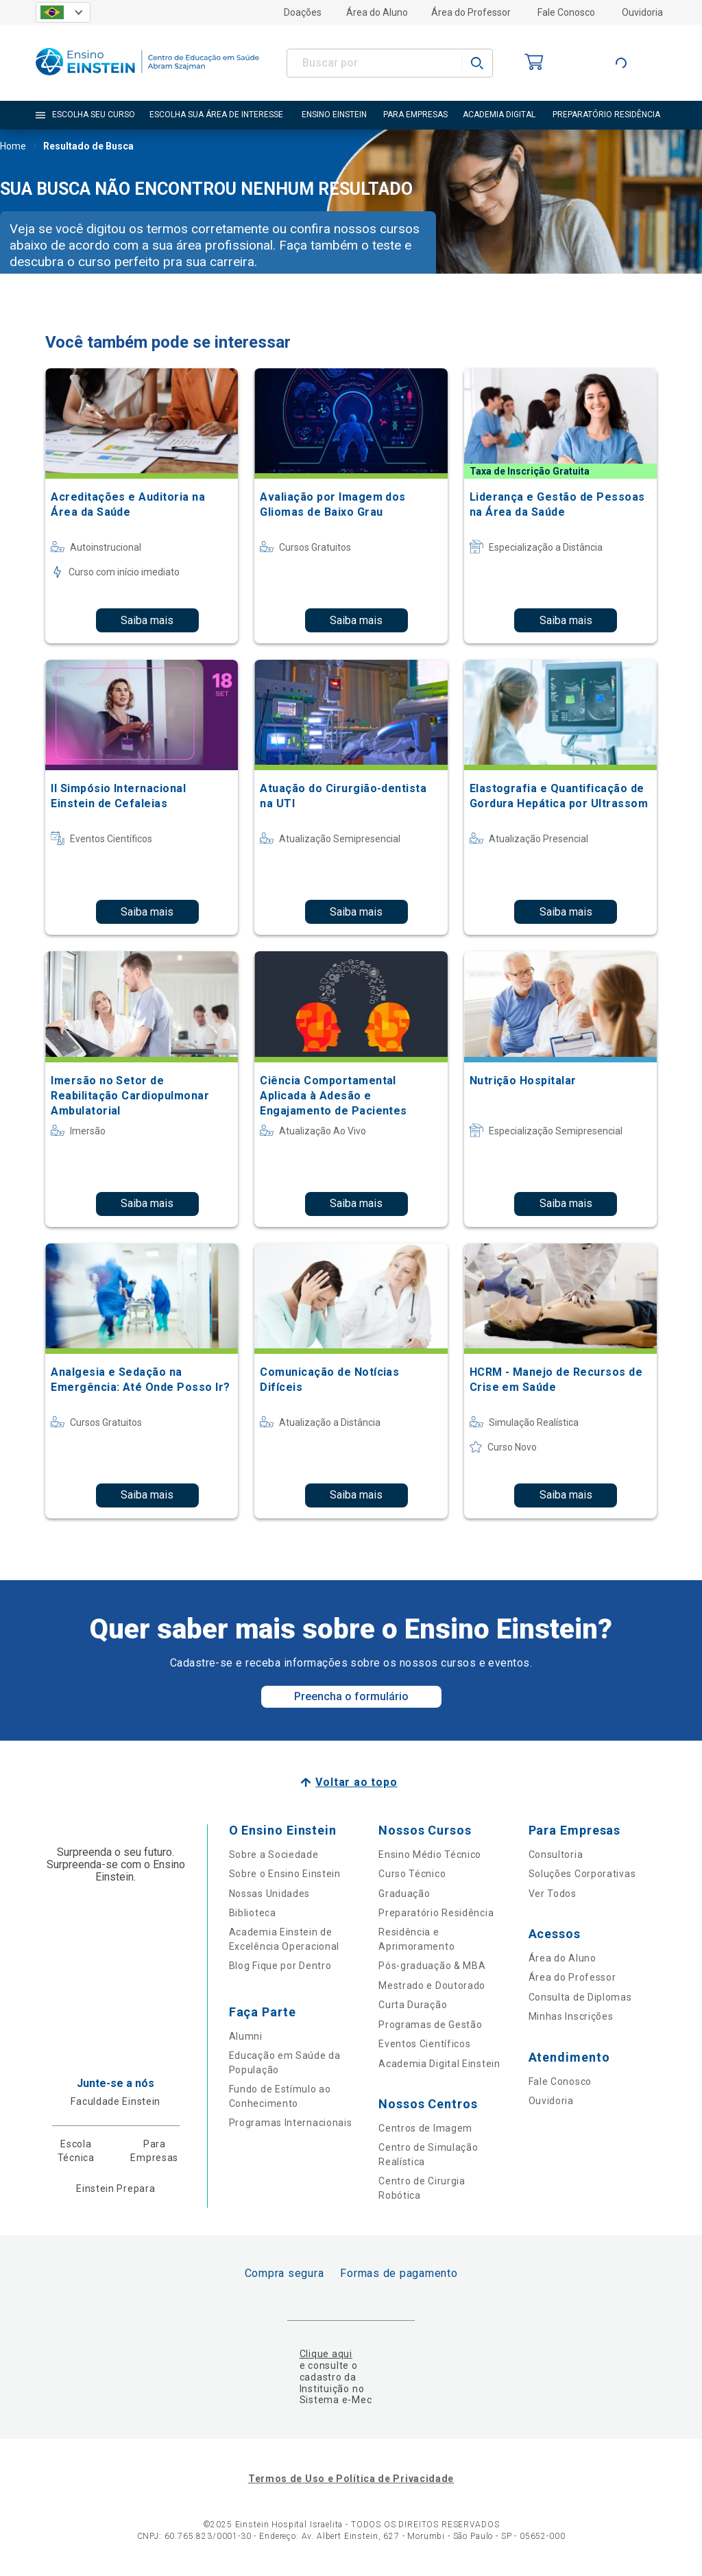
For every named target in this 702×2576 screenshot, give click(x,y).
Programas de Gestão (430, 2024)
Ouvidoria (642, 12)
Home (13, 147)
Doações (303, 12)
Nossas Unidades (270, 1893)
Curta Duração (412, 2004)
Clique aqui (326, 2353)
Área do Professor (471, 12)
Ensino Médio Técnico (429, 1854)
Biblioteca (252, 1912)
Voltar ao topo (356, 1782)
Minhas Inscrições (571, 2016)
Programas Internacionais (290, 2122)
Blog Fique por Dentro (280, 1965)
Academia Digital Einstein (439, 2063)
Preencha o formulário (351, 1696)
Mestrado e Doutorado (431, 1985)
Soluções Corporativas (582, 1873)
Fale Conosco (566, 12)
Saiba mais (147, 620)
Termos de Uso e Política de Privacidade (351, 2478)
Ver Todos (553, 1893)
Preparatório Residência (436, 1912)
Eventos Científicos (424, 2043)
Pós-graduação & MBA (431, 1965)
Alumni (246, 2036)
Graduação (404, 1893)
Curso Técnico (412, 1873)
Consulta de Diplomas (580, 1997)
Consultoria (556, 1854)
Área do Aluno (377, 12)
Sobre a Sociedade (274, 1854)
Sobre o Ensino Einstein (285, 1873)
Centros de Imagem (425, 2128)
